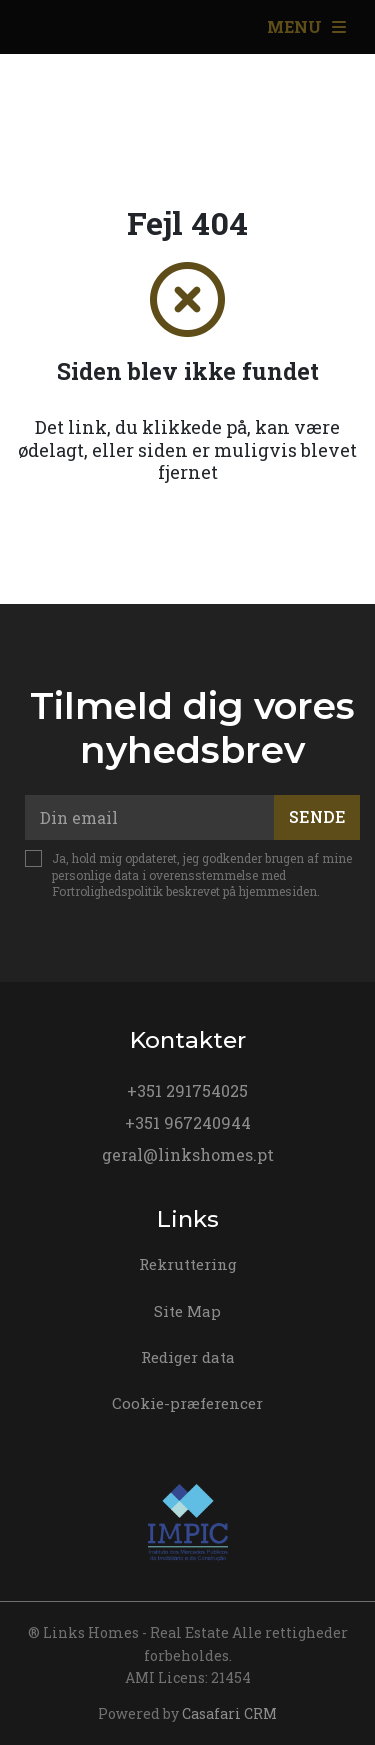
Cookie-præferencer (187, 1403)
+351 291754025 (187, 1090)
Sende (317, 816)
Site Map (187, 1311)
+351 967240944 (188, 1122)
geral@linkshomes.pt (188, 1154)
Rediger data (188, 1357)
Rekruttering (188, 1264)
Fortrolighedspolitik (107, 891)
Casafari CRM (229, 1713)
